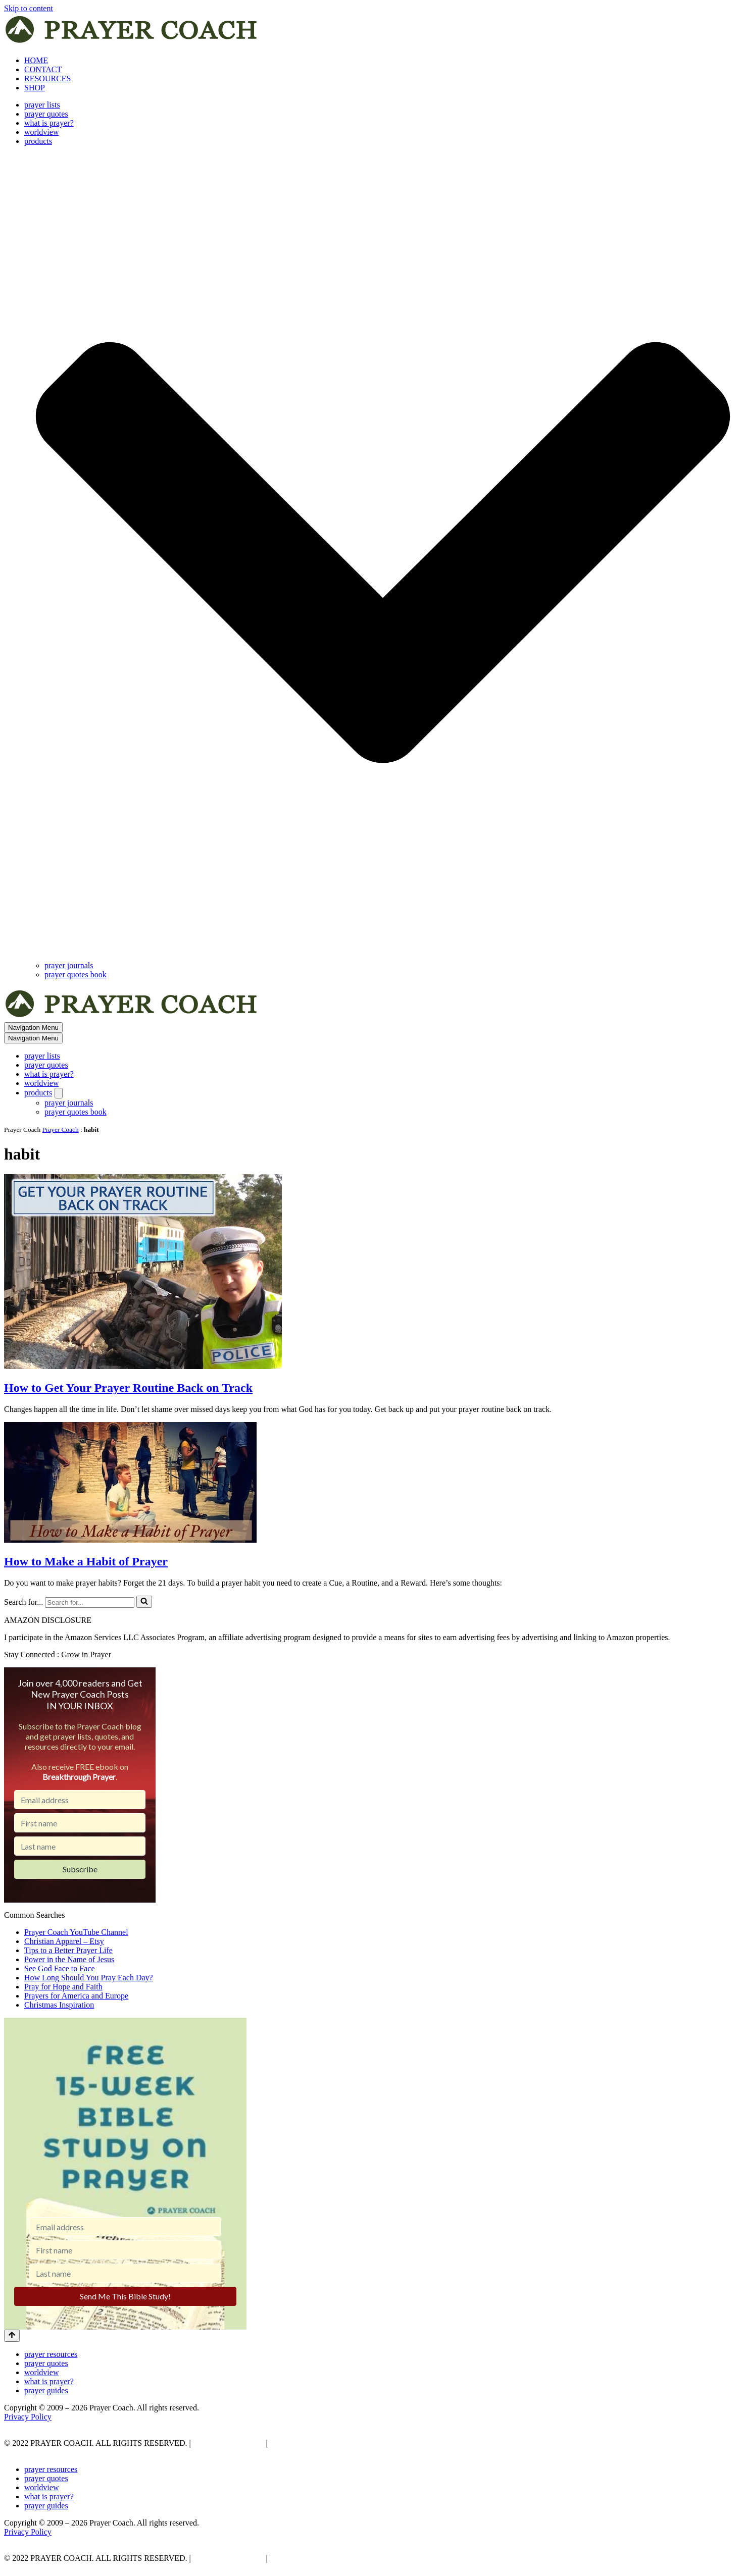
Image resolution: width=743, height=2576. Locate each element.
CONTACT (43, 69)
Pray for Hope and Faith (63, 1986)
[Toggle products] (59, 1093)
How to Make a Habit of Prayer (86, 1561)
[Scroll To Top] (12, 2336)
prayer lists (42, 104)
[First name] (79, 1822)
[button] (383, 553)
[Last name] (79, 1846)
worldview (41, 132)
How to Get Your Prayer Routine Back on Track (128, 1387)
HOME (36, 60)
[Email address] (79, 1799)
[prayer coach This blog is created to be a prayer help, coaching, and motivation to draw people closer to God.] (132, 43)
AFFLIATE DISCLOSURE (315, 2443)
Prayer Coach (60, 1129)
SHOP (34, 87)
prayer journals (68, 965)
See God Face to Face (59, 1968)
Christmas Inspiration (59, 2005)
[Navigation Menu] (33, 1027)
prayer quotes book (75, 974)
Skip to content (28, 8)
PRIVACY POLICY (227, 2443)
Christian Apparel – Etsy (64, 1941)
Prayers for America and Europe (76, 1995)
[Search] (89, 1602)
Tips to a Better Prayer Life (68, 1950)
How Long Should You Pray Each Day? (88, 1977)
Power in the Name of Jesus (69, 1959)
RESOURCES (47, 78)
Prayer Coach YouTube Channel (76, 1932)
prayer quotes (46, 114)
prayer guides (46, 2390)
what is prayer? (49, 123)
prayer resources (50, 2354)
